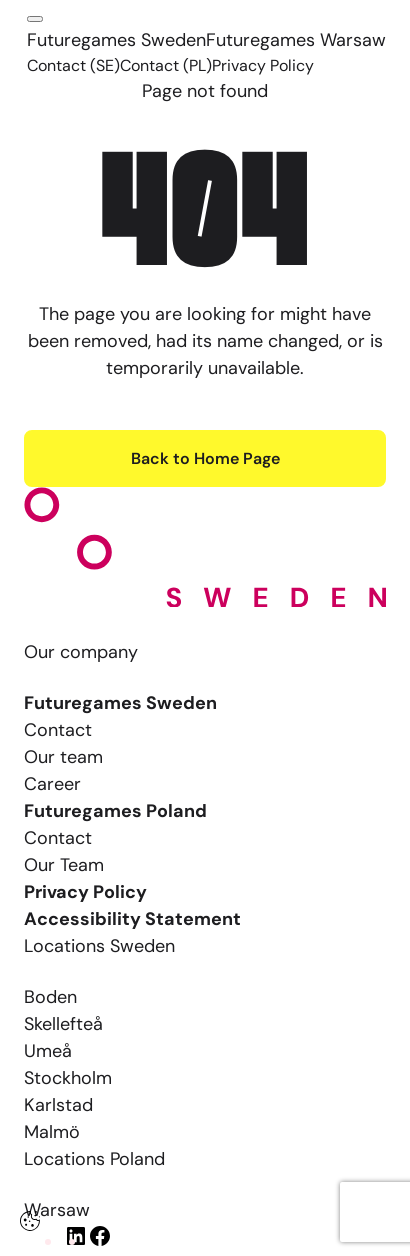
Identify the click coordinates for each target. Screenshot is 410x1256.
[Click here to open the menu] (35, 19)
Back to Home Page (205, 458)
